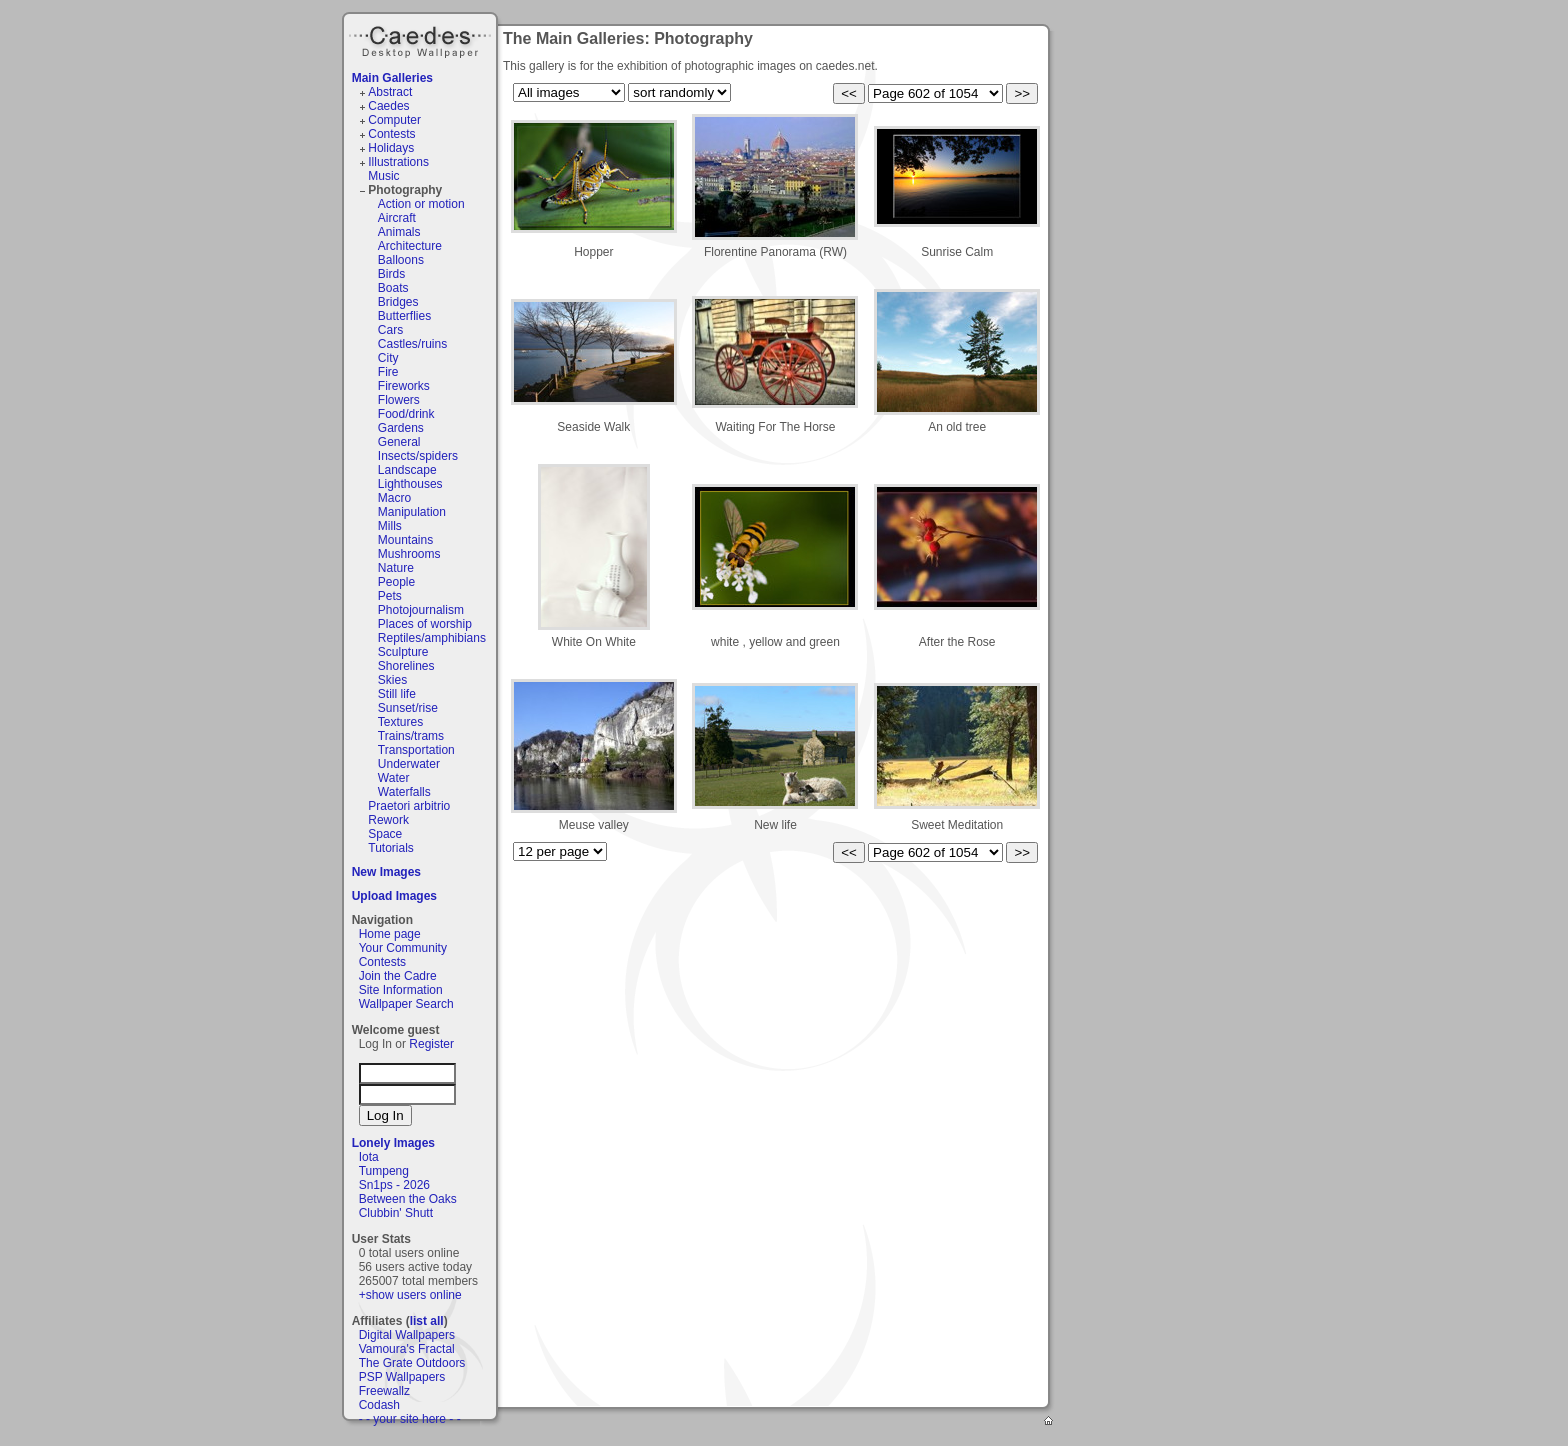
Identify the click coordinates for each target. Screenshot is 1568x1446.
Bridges (398, 302)
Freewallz (384, 1391)
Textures (400, 722)
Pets (390, 596)
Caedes (422, 39)
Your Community (403, 948)
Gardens (401, 428)
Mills (390, 526)
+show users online (410, 1295)
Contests (391, 134)
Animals (399, 232)
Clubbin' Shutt (396, 1213)
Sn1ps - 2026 (394, 1185)
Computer (394, 120)
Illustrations (398, 162)
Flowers (399, 400)
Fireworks (404, 386)
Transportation (416, 750)
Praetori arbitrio (409, 806)
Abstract (390, 92)
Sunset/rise (408, 708)
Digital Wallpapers (407, 1335)
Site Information (401, 990)
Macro (394, 498)
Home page (390, 934)
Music (383, 176)
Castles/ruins (412, 344)
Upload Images (394, 896)
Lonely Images (393, 1143)
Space (385, 834)
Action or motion (421, 204)
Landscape (407, 470)
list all (427, 1321)
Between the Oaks (408, 1199)
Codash (379, 1405)
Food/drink (406, 414)
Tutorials (391, 848)
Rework (388, 820)
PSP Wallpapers (402, 1377)
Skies (392, 680)
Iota (369, 1157)
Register (431, 1044)
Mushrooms (409, 554)
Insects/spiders (418, 456)
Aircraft (397, 218)
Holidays (391, 148)
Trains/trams (411, 736)
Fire (388, 372)
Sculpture (403, 652)
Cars (390, 330)
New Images (386, 872)
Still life (397, 694)
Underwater (409, 764)
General (399, 442)
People (396, 582)
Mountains (405, 540)
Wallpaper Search (406, 1004)
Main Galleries (392, 78)
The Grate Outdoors (412, 1363)
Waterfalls (404, 792)
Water (394, 778)
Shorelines (406, 666)
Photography (405, 190)
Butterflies (404, 316)
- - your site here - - (410, 1419)
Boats (393, 288)
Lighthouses (410, 484)
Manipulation (412, 512)
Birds (391, 274)
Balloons (401, 260)
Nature (396, 568)
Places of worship (425, 624)
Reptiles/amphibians (432, 638)
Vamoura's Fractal (407, 1349)
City (388, 358)
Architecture (410, 246)
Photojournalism (421, 610)
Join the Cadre (398, 976)
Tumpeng (384, 1171)
